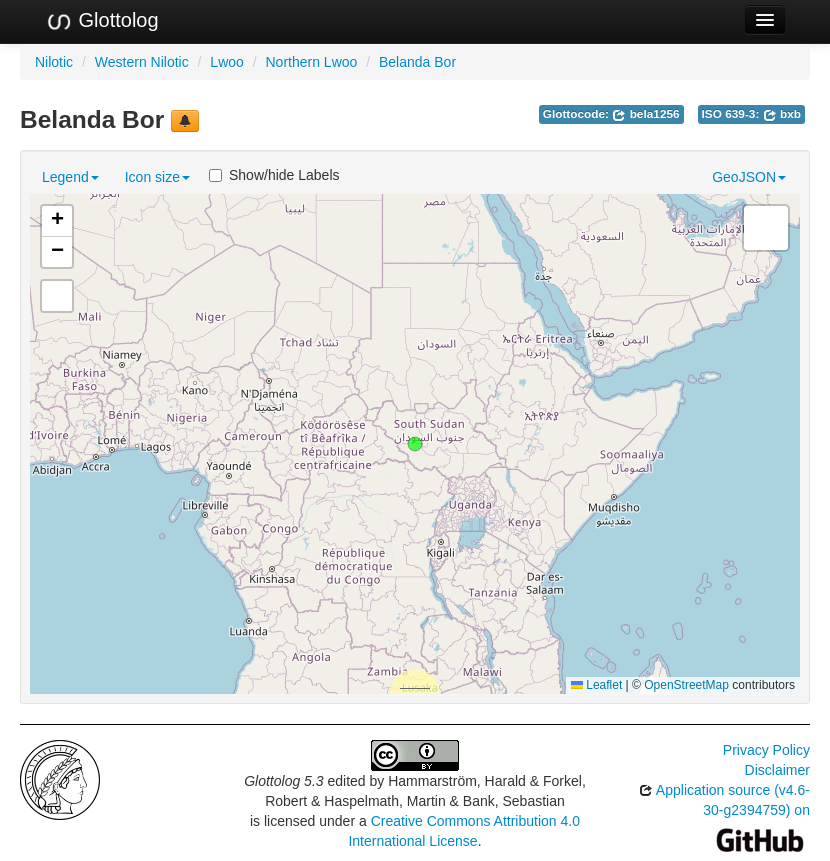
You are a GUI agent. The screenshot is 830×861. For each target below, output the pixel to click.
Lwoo (226, 62)
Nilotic (54, 62)
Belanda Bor (417, 62)
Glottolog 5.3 (283, 781)
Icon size (157, 177)
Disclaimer (777, 770)
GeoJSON (749, 177)
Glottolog (102, 21)
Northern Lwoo (312, 62)
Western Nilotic (142, 62)
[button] (415, 444)
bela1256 (645, 114)
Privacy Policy (766, 750)
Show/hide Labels (274, 175)
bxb (782, 114)
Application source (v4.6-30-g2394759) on (724, 814)
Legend (70, 177)
